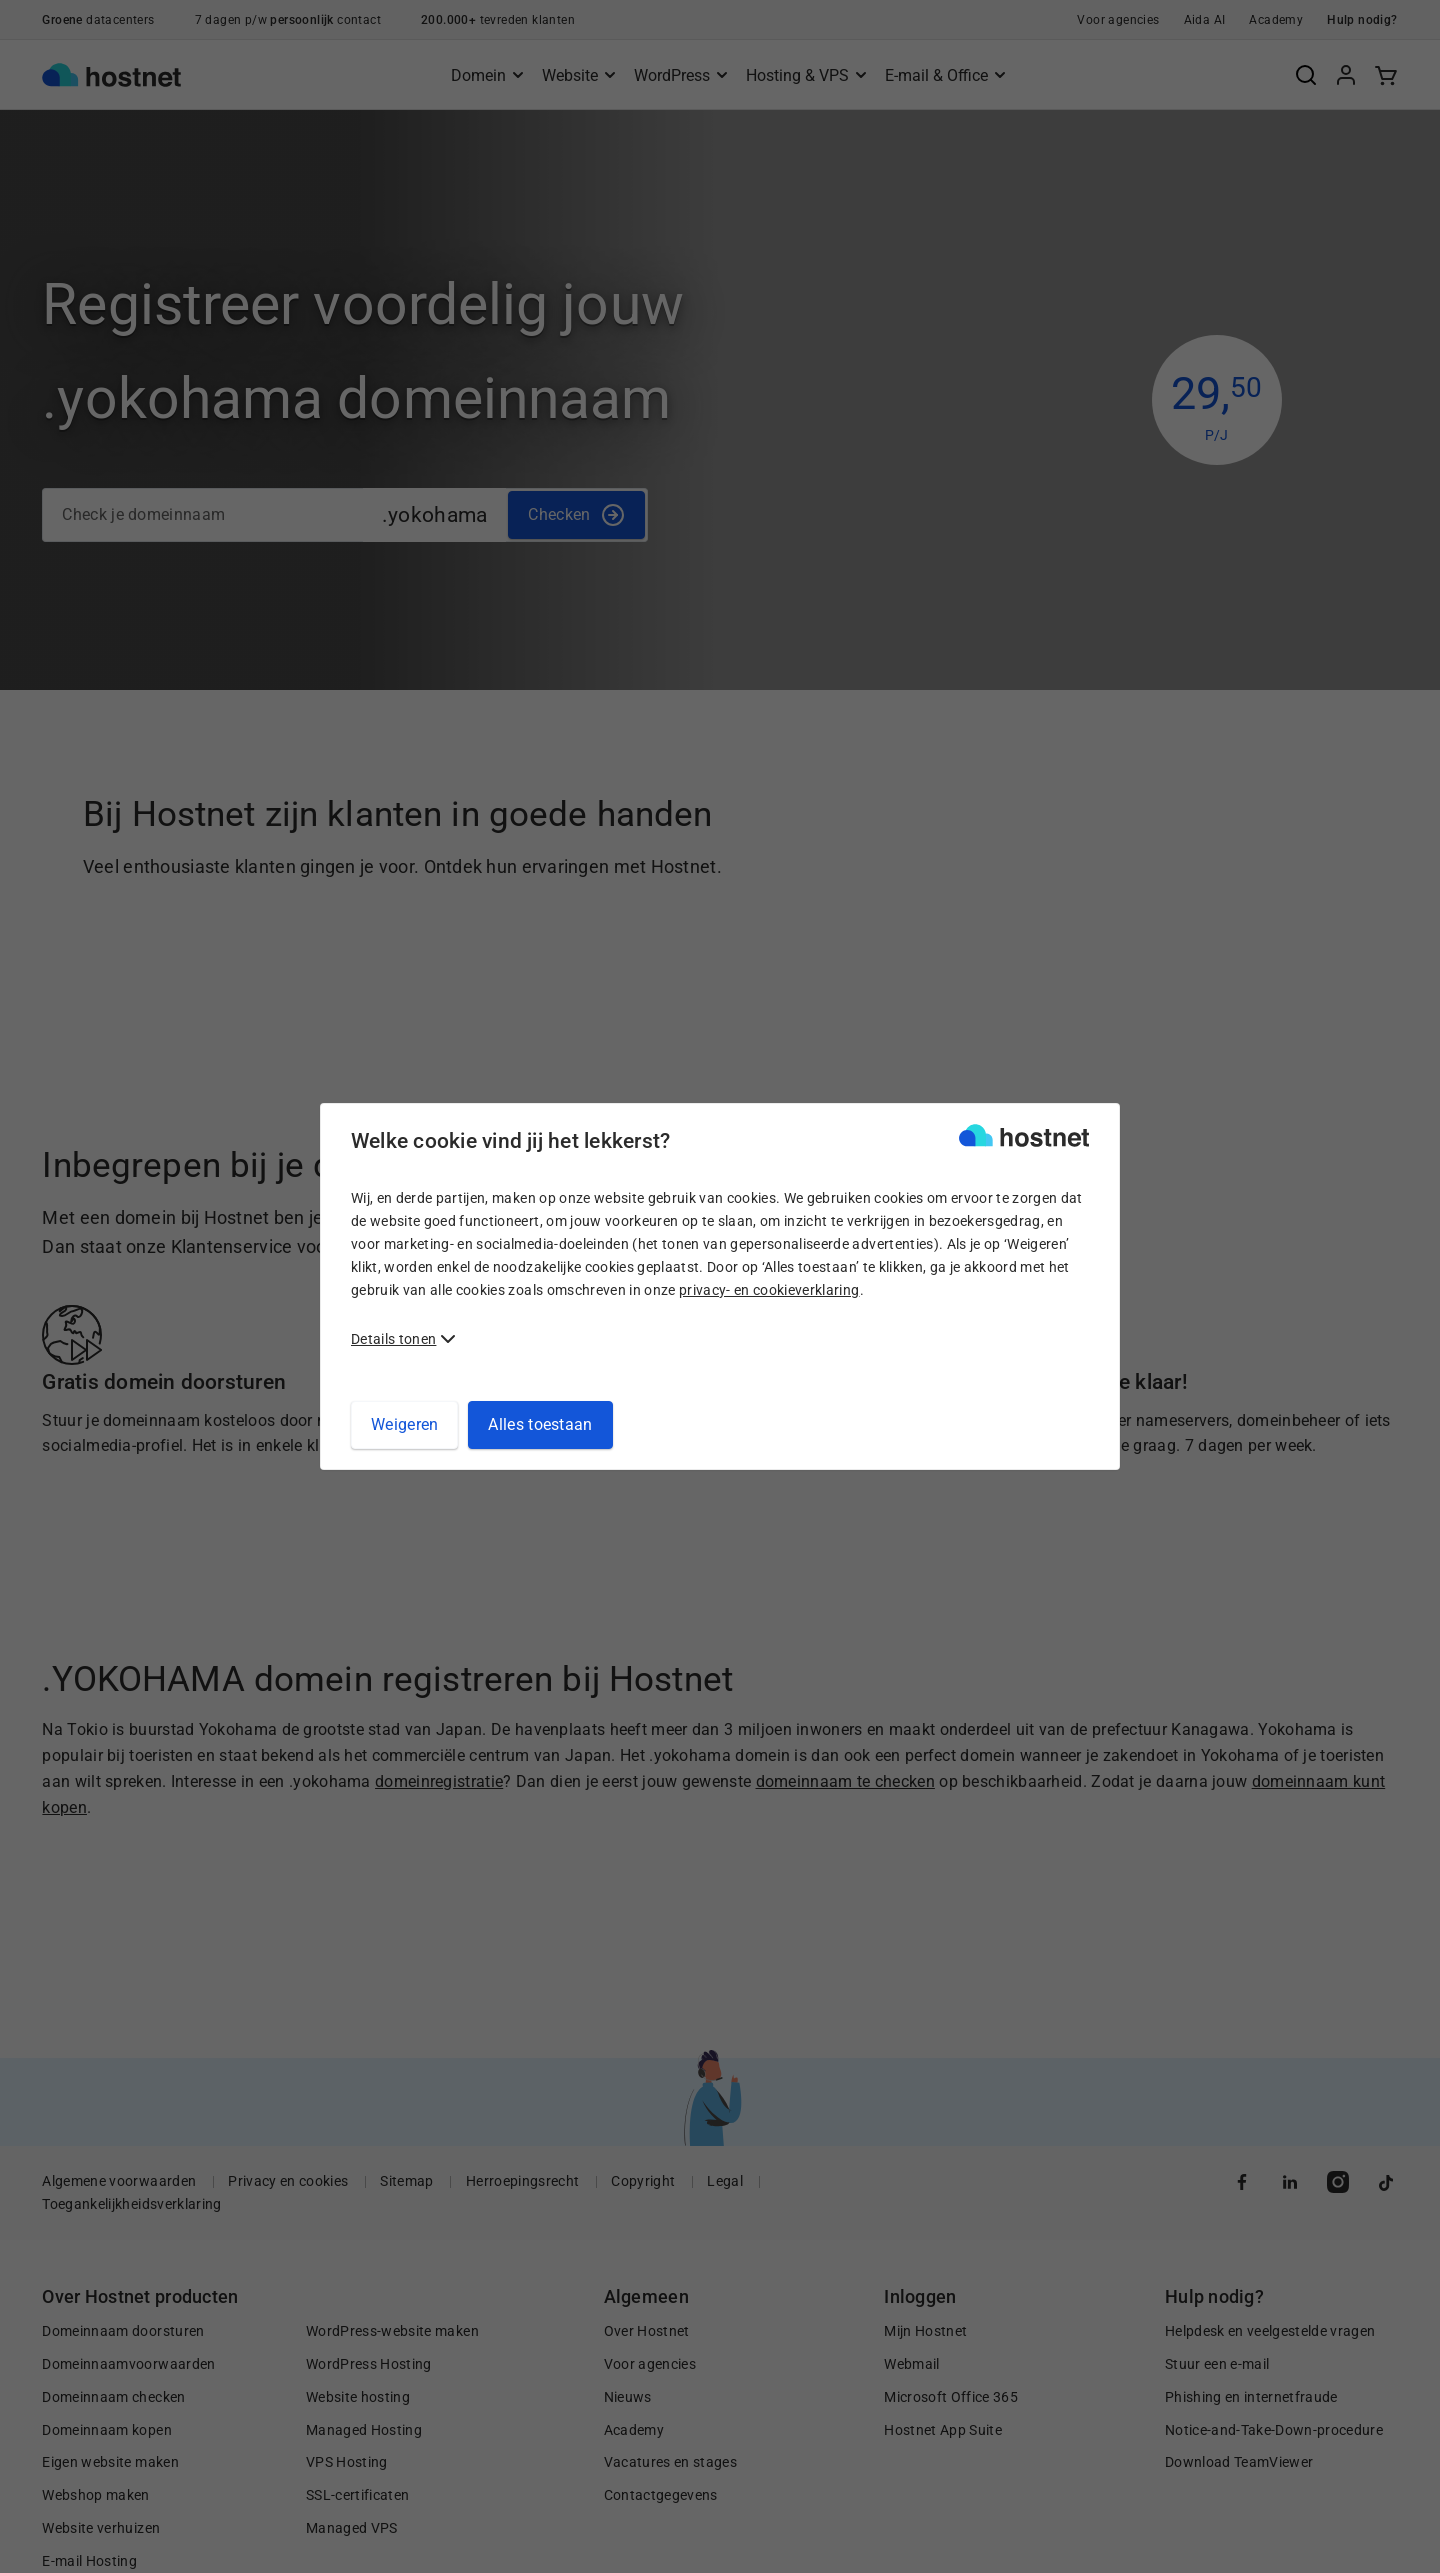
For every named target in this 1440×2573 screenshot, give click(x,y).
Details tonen (393, 1339)
